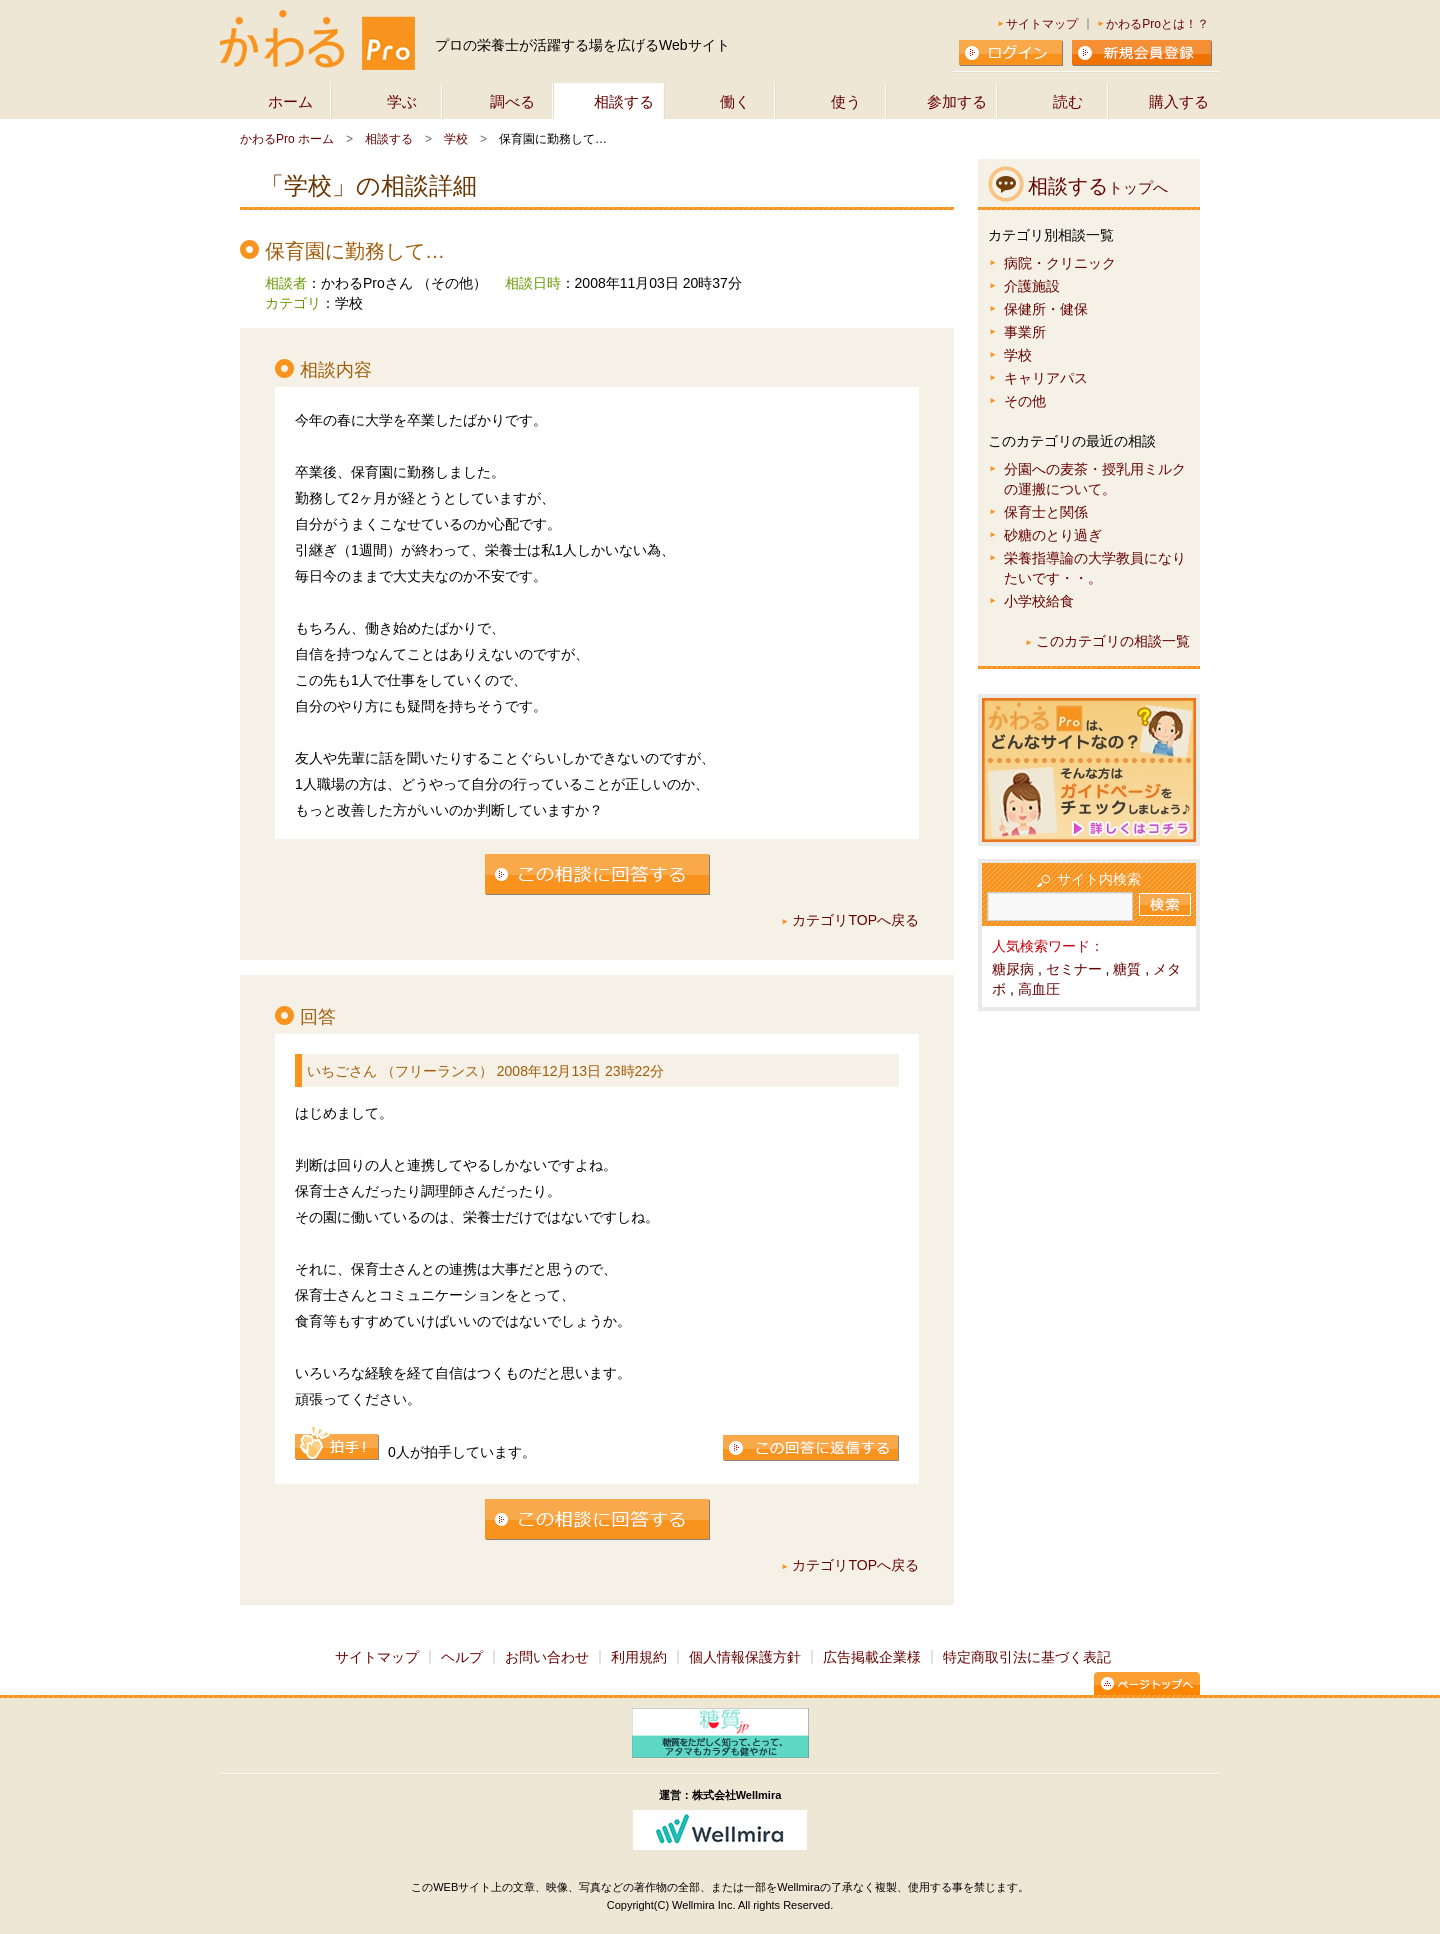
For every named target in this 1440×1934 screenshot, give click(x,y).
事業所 (1025, 332)
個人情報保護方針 (745, 1657)
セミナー (1074, 969)
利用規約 (639, 1657)
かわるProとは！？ (1157, 24)
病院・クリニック (1060, 263)
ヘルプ (462, 1657)
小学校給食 (1039, 601)
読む (1068, 101)
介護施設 (1032, 286)
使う (846, 101)
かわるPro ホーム (287, 139)
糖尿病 (1013, 969)
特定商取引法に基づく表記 (1027, 1657)
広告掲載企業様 (872, 1657)
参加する (957, 101)
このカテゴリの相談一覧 (1113, 641)
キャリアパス (1046, 378)
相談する (624, 101)
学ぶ (402, 101)
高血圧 (1039, 989)
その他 (1025, 401)
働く (735, 101)
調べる (512, 101)
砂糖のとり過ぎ (1053, 535)
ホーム (290, 101)
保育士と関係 (1046, 512)
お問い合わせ (547, 1657)
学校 (456, 139)
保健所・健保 (1046, 309)
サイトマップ (1042, 24)
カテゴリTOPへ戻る (855, 920)
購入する (1179, 101)
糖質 (1127, 969)
